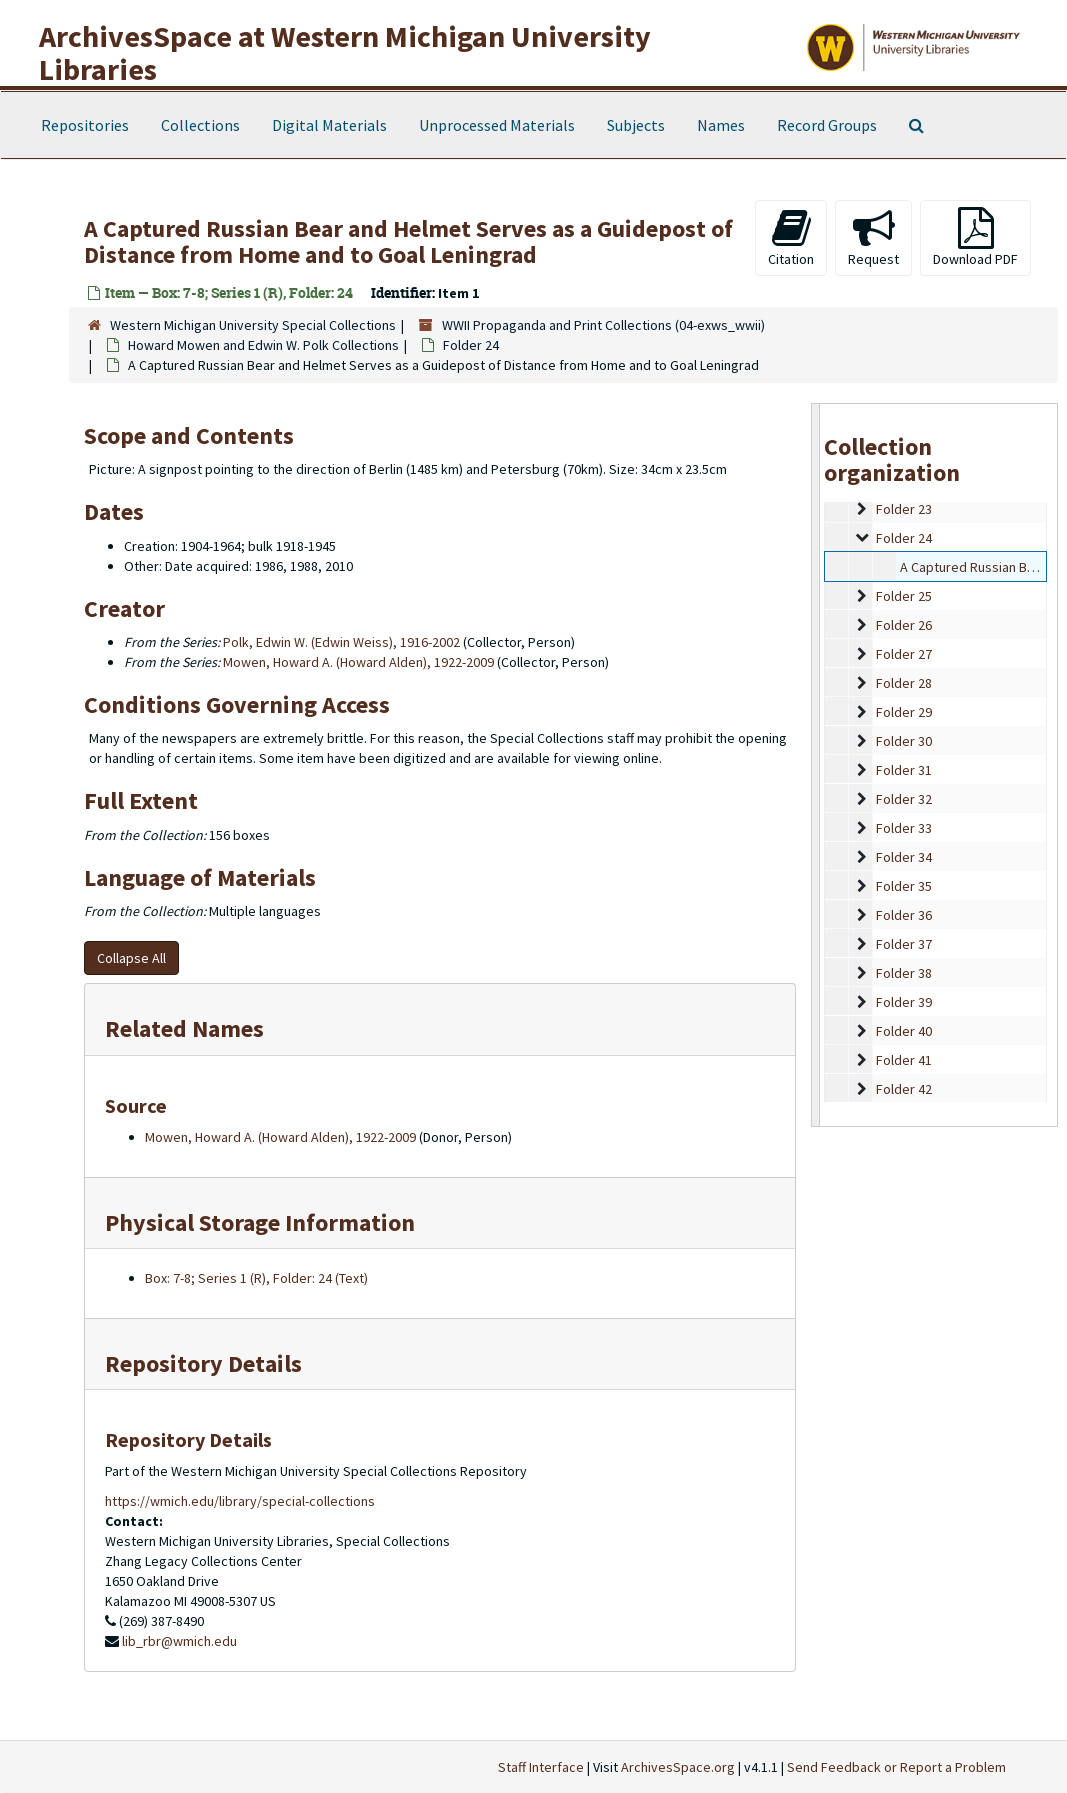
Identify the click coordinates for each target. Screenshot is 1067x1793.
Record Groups (827, 125)
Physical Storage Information (260, 1222)
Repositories (85, 125)
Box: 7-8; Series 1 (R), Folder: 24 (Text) (256, 1278)
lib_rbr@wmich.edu (179, 1641)
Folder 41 (904, 1060)
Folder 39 (904, 1002)
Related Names (184, 1028)
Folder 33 (904, 828)
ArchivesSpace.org (678, 1767)
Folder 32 (904, 799)
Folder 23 (904, 509)
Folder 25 (904, 596)
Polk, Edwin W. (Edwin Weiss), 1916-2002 (341, 642)
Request (873, 237)
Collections (200, 125)
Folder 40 (904, 1031)
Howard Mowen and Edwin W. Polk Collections (263, 345)
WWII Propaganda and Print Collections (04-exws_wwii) (603, 325)
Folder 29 (904, 712)
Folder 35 (904, 886)
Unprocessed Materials (497, 125)
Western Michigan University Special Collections (253, 325)
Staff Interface (541, 1767)
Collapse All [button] (131, 958)
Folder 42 (904, 1089)
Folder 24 (471, 345)
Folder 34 (904, 857)
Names (721, 125)
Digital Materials (329, 125)
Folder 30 (904, 741)
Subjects (636, 125)
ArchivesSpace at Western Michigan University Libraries (345, 52)
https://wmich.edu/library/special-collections (240, 1501)
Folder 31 (904, 770)
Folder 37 (904, 944)
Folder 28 (904, 683)
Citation (791, 237)
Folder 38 (904, 973)
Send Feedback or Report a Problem (896, 1767)
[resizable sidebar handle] (816, 765)
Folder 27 (904, 654)
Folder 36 (904, 915)
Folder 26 (904, 625)
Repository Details (203, 1363)
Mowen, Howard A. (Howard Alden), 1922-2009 (358, 662)
